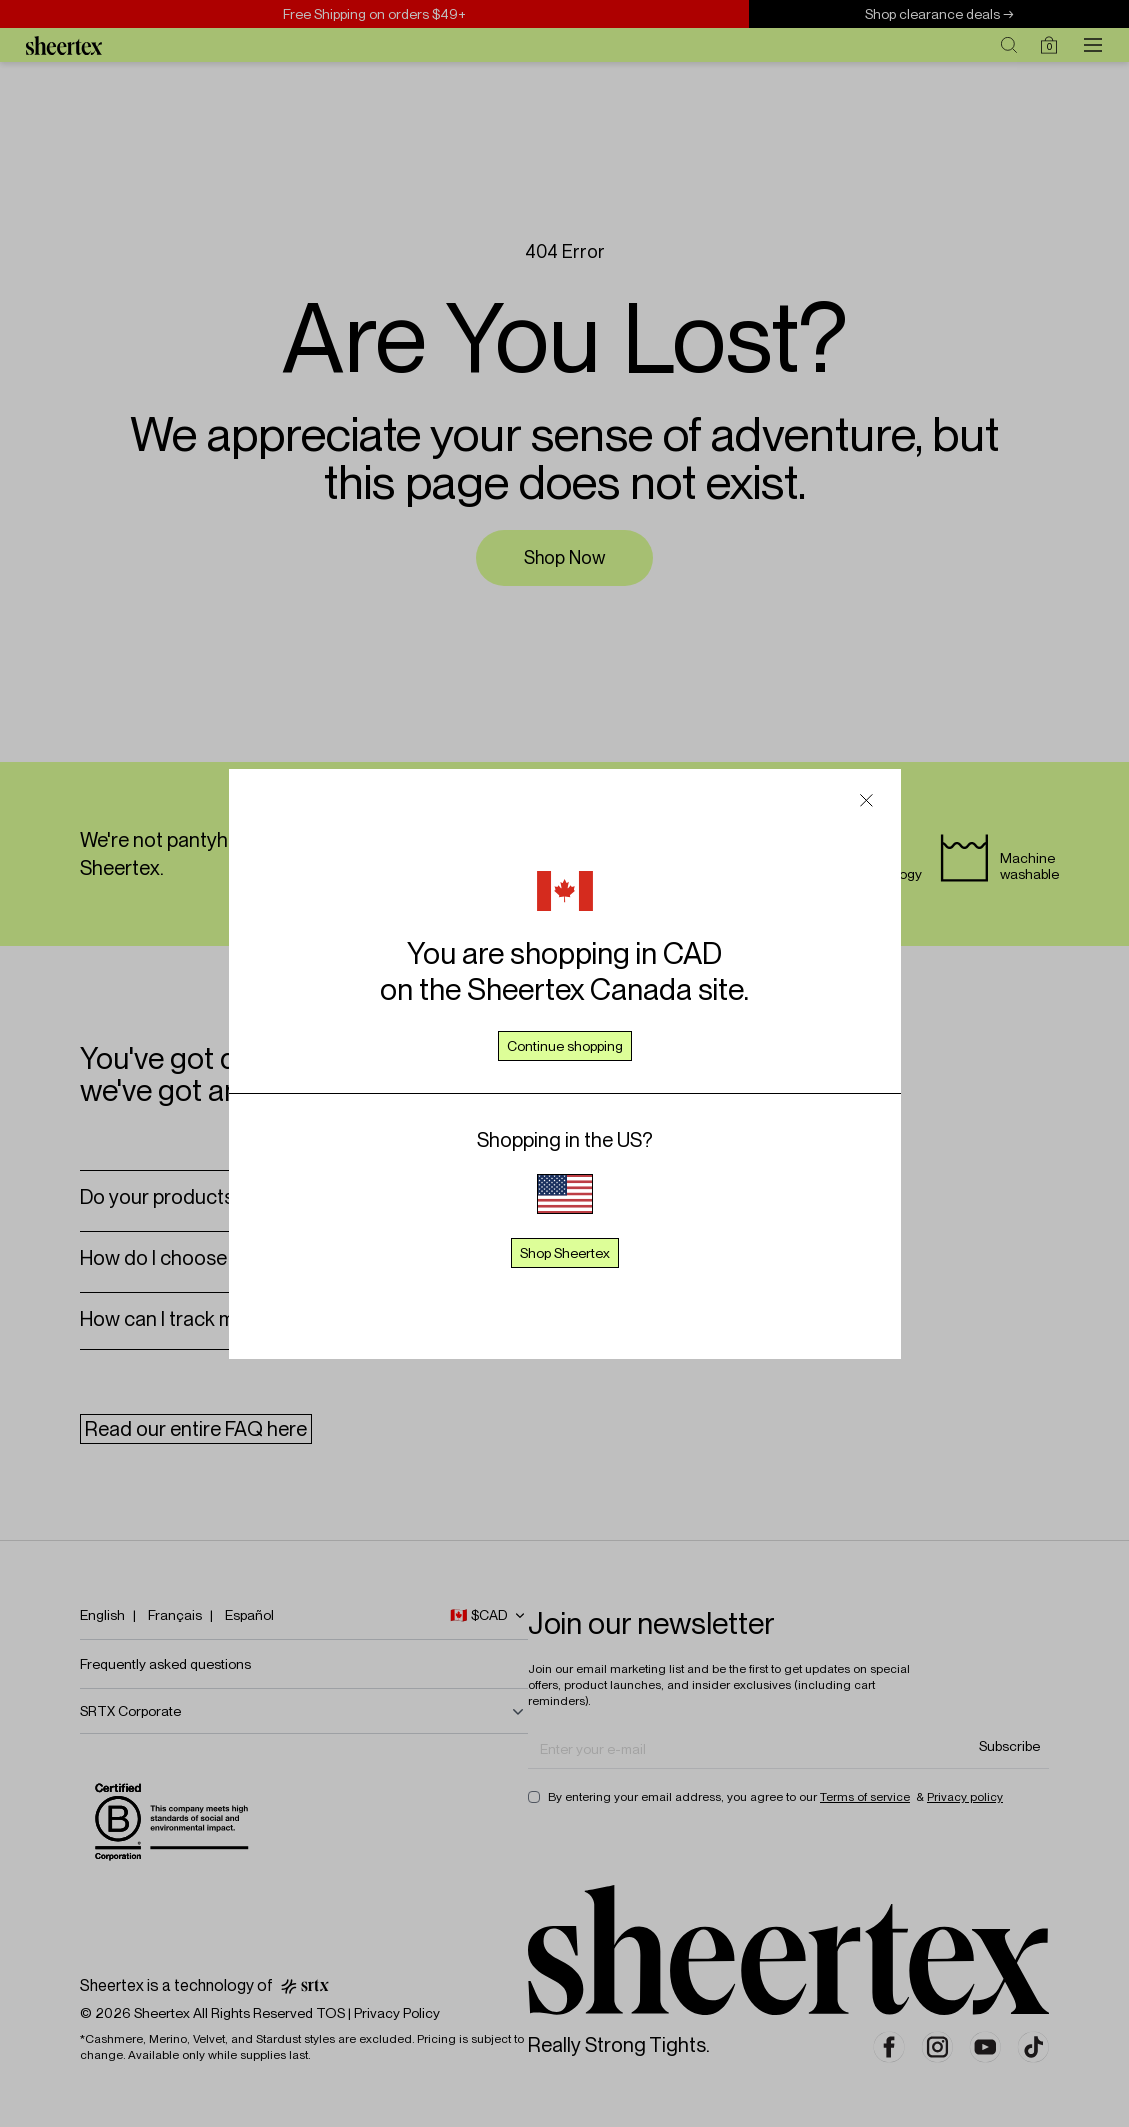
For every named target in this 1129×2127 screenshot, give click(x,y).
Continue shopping (565, 1046)
